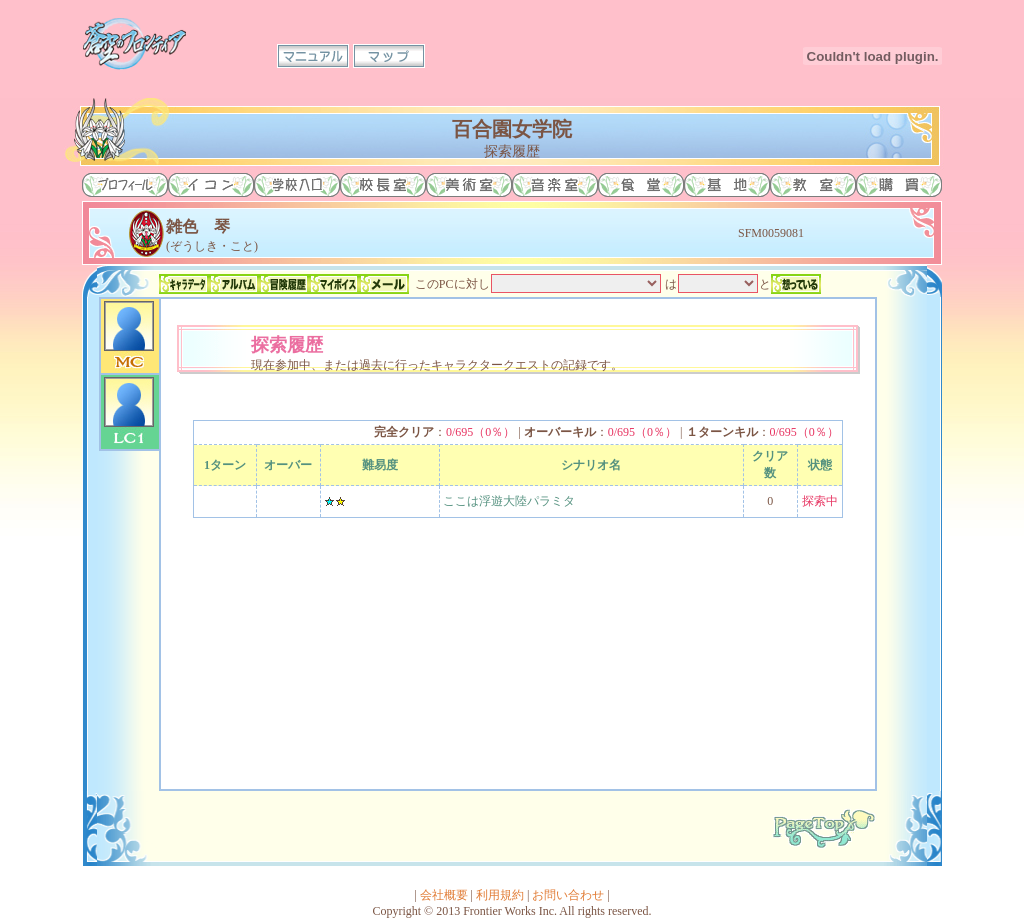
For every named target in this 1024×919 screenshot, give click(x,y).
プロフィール (125, 185)
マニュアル (313, 56)
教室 (813, 185)
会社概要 (444, 895)
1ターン (225, 465)
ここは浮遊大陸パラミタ (509, 501)
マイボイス (334, 284)
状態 (820, 465)
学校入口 (297, 185)
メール (384, 284)
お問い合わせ (568, 895)
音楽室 (555, 185)
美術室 (469, 185)
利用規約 (500, 895)
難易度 (380, 465)
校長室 (383, 185)
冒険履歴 (284, 284)
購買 (899, 185)
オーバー (288, 465)
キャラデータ (184, 284)
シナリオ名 (591, 465)
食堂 (641, 185)
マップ (389, 56)
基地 (727, 185)
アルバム (234, 284)
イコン (211, 185)
